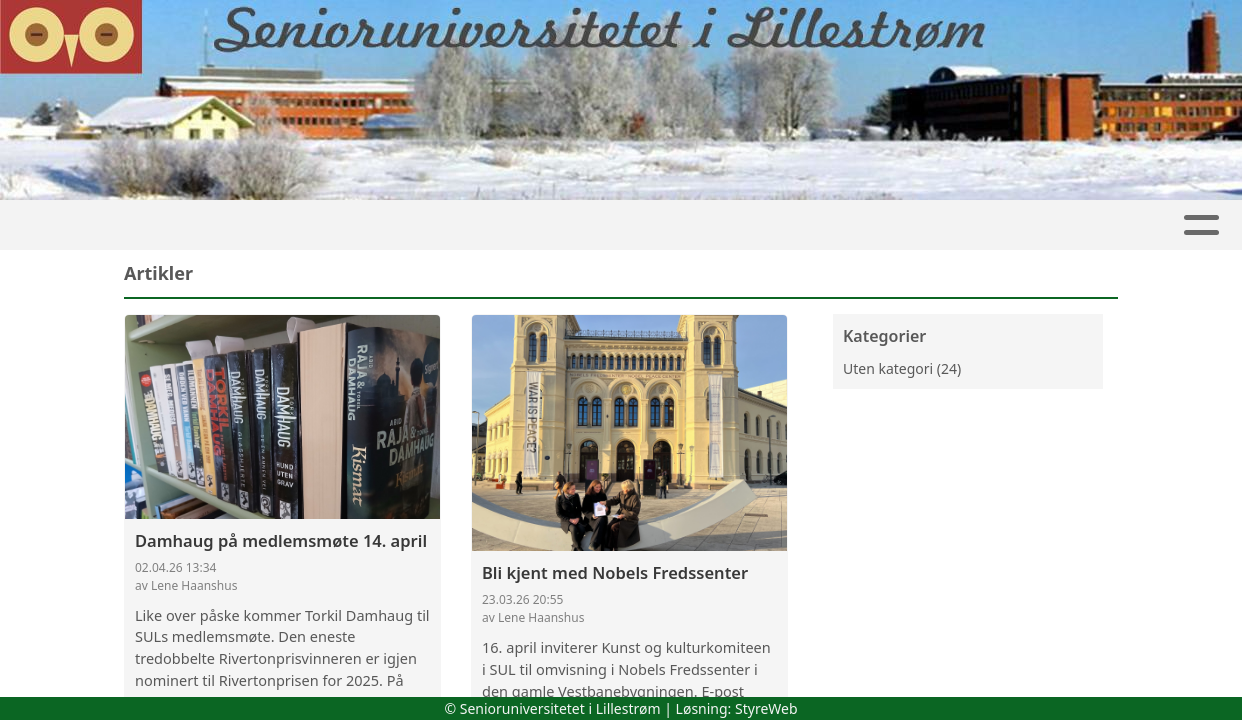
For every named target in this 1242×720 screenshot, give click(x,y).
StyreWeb (766, 708)
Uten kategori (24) (902, 368)
